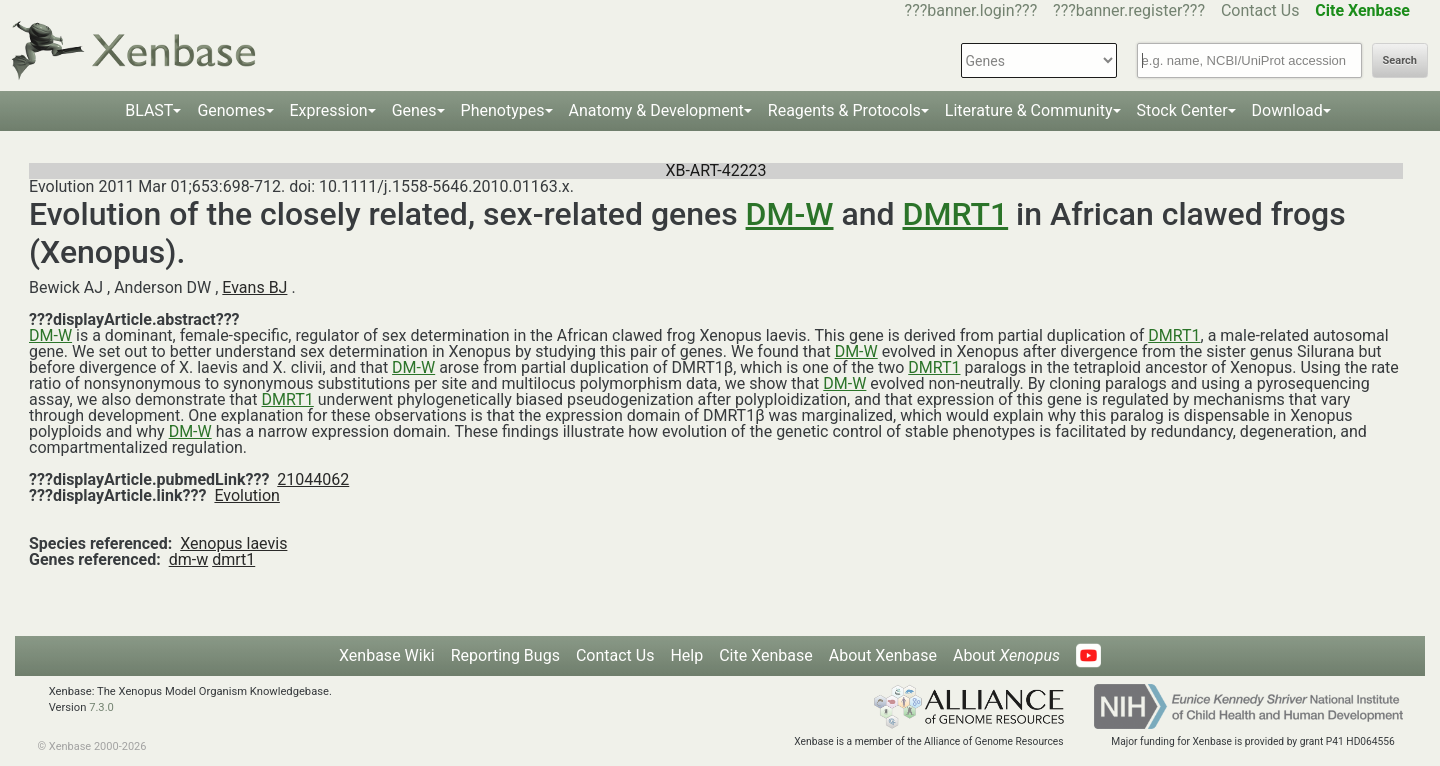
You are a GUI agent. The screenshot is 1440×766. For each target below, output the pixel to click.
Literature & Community (1029, 110)
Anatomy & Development (656, 110)
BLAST (149, 110)
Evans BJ (254, 287)
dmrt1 (233, 559)
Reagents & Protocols (844, 110)
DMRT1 (956, 214)
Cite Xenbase (766, 655)
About (1006, 655)
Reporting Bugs (505, 655)
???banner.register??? (1129, 10)
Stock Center (1182, 110)
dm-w (189, 559)
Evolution (246, 495)
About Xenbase (883, 655)
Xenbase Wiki (387, 655)
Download (1287, 110)
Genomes (231, 110)
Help (686, 655)
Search (1400, 60)
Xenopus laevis (233, 543)
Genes (414, 110)
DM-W (790, 214)
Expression (329, 110)
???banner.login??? (971, 10)
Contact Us (1260, 10)
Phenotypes (503, 110)
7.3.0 (101, 707)
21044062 (313, 479)
